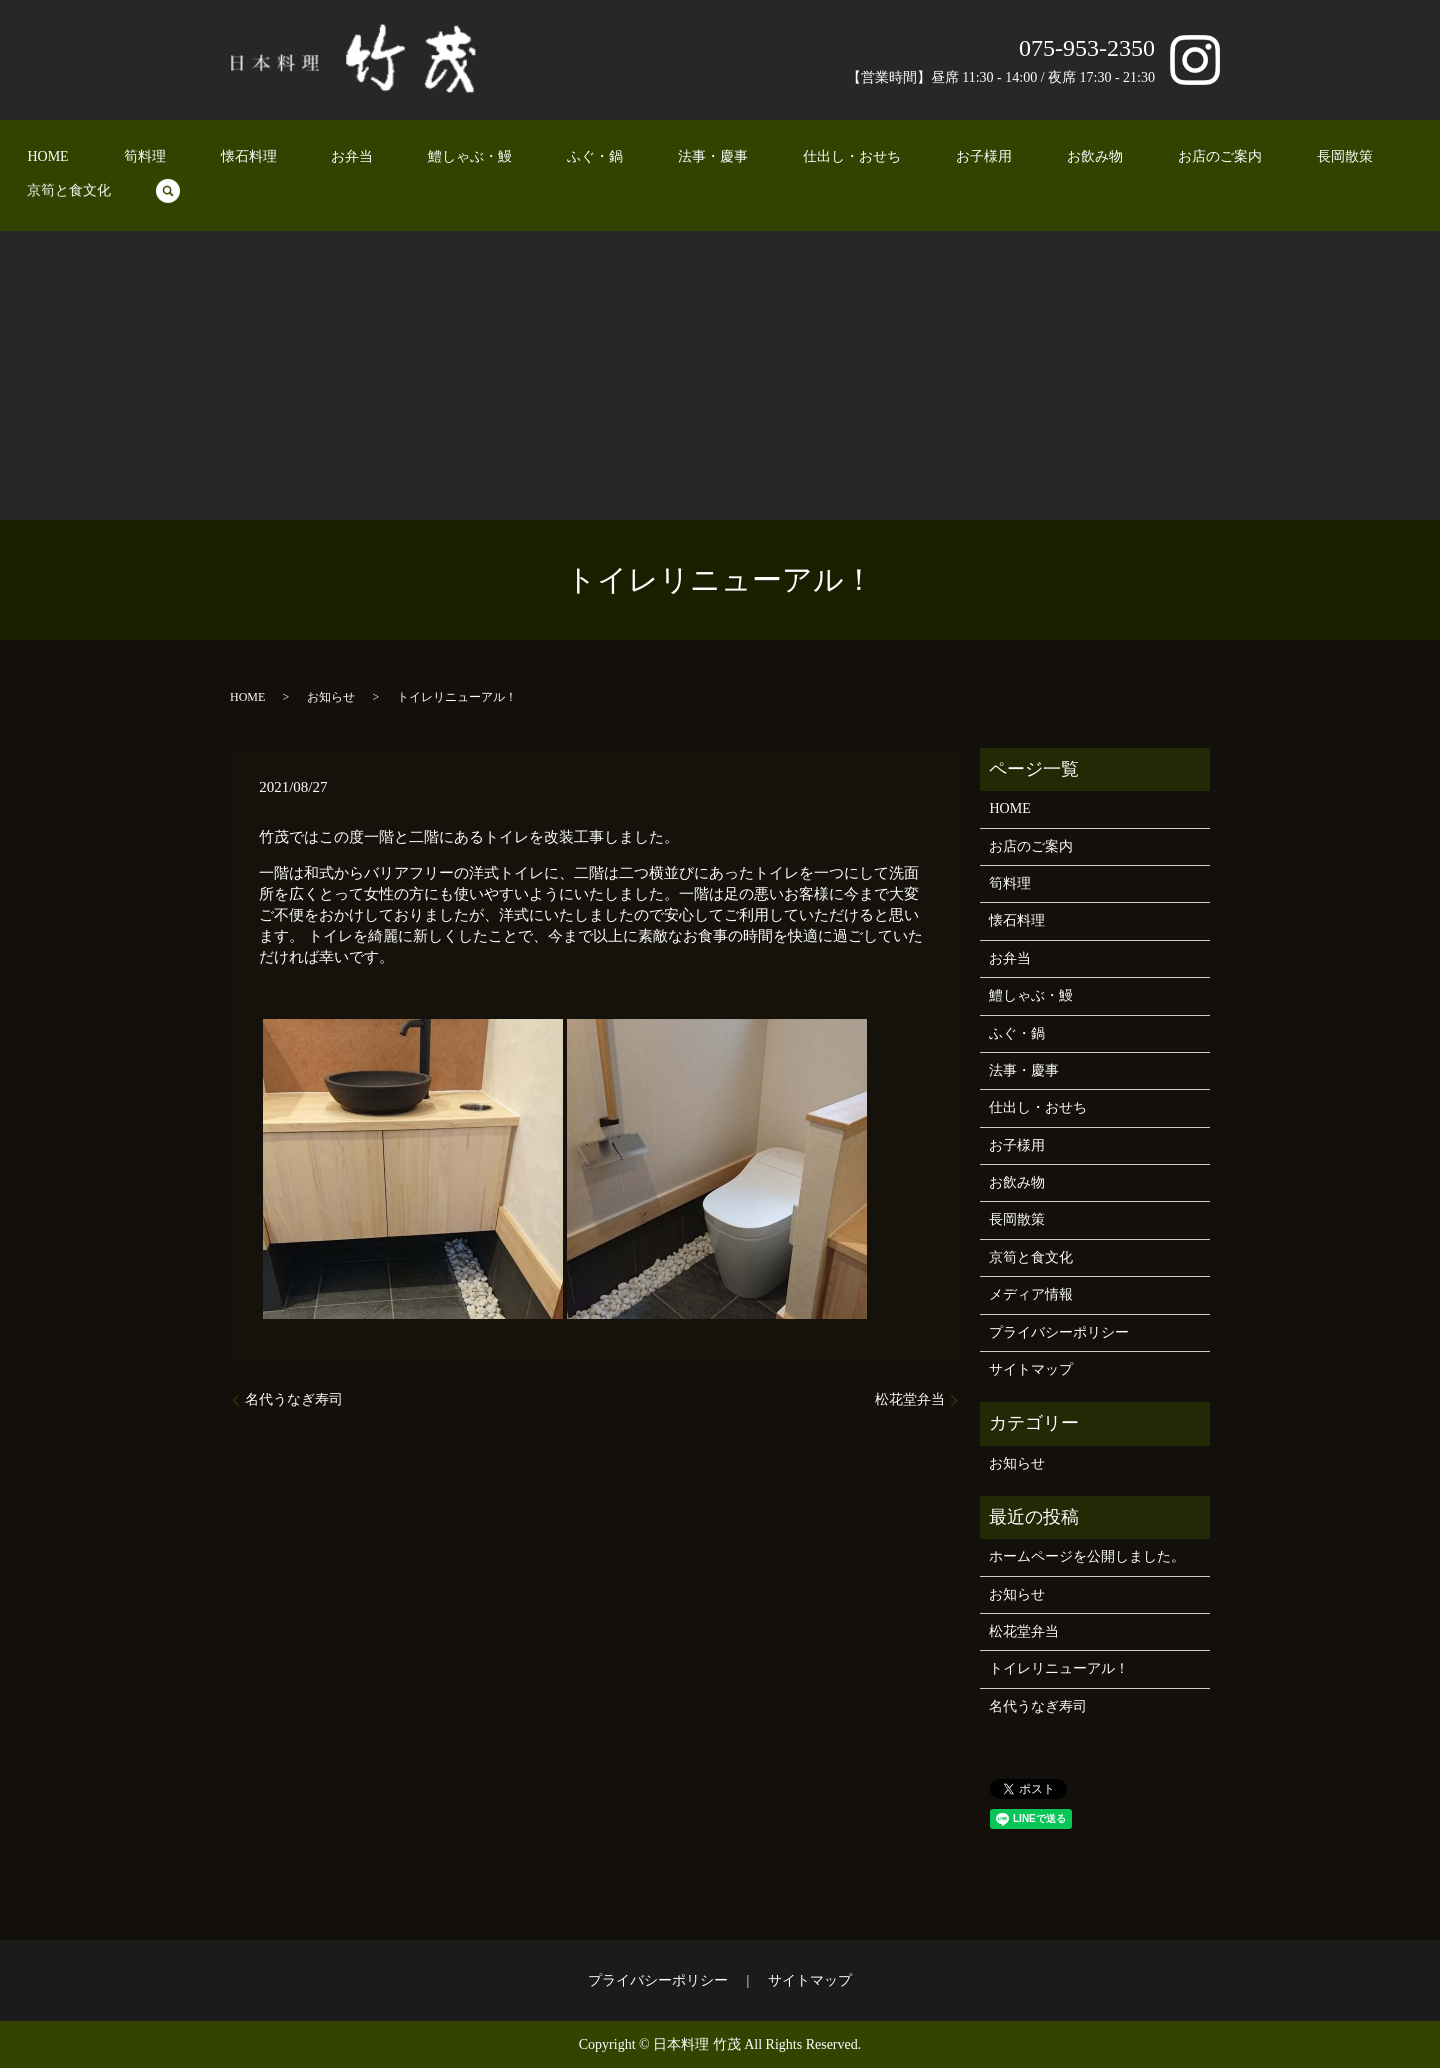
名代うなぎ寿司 (294, 1399)
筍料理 (201, 160)
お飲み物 (936, 160)
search (1315, 160)
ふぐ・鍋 (544, 160)
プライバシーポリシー (1059, 1332)
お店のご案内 (1034, 160)
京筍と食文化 (1230, 160)
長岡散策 (1132, 160)
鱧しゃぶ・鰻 (446, 160)
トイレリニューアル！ (1059, 1668)
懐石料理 (278, 160)
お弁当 (355, 160)
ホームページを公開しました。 (1087, 1556)
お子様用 (852, 160)
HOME (130, 160)
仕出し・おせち (747, 160)
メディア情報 (1031, 1294)
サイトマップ (1031, 1369)
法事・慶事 (635, 160)
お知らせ (331, 697)
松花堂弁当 (910, 1399)
